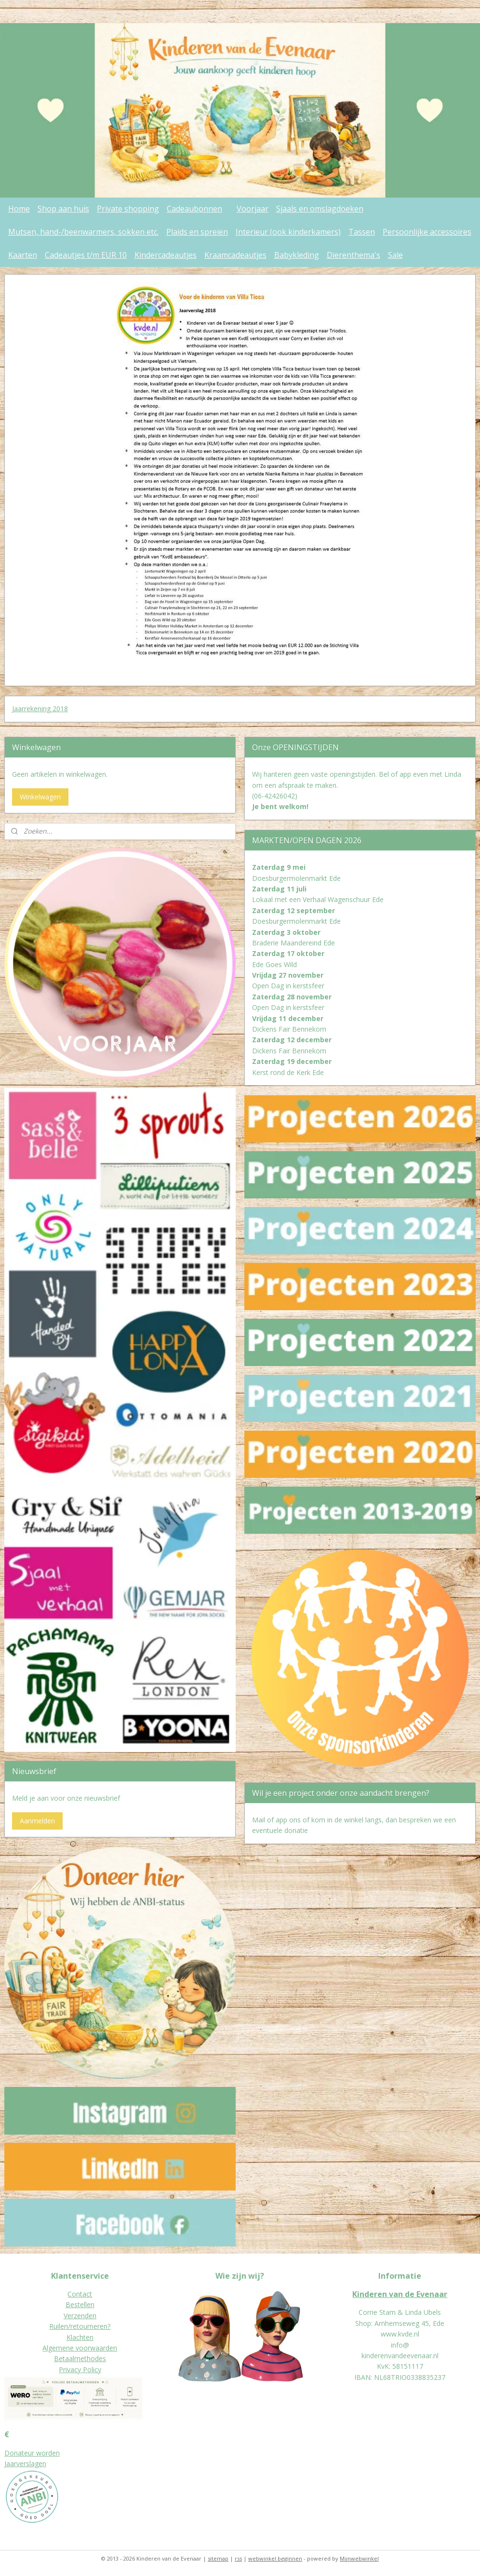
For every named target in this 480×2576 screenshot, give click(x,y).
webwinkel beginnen (275, 2558)
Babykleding (296, 255)
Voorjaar (252, 208)
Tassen (361, 231)
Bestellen (80, 2304)
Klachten (80, 2337)
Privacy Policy (80, 2369)
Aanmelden (37, 1820)
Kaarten (22, 255)
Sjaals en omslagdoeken (319, 208)
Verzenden (80, 2315)
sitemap (218, 2558)
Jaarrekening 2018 (40, 708)
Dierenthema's (353, 255)
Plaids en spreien (197, 231)
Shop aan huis (63, 208)
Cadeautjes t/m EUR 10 (86, 255)
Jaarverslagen (25, 2463)
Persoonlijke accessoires (427, 231)
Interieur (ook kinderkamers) (288, 231)
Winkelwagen (40, 796)
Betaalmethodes (80, 2358)
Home (19, 208)
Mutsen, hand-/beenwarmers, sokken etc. (83, 231)
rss (238, 2558)
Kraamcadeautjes (235, 255)
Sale (395, 255)
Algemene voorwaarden (79, 2347)
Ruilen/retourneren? (79, 2326)
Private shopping (128, 208)
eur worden (42, 2452)
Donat (14, 2452)
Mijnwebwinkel (359, 2558)
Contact (79, 2293)
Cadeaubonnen (194, 208)
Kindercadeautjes (165, 255)
